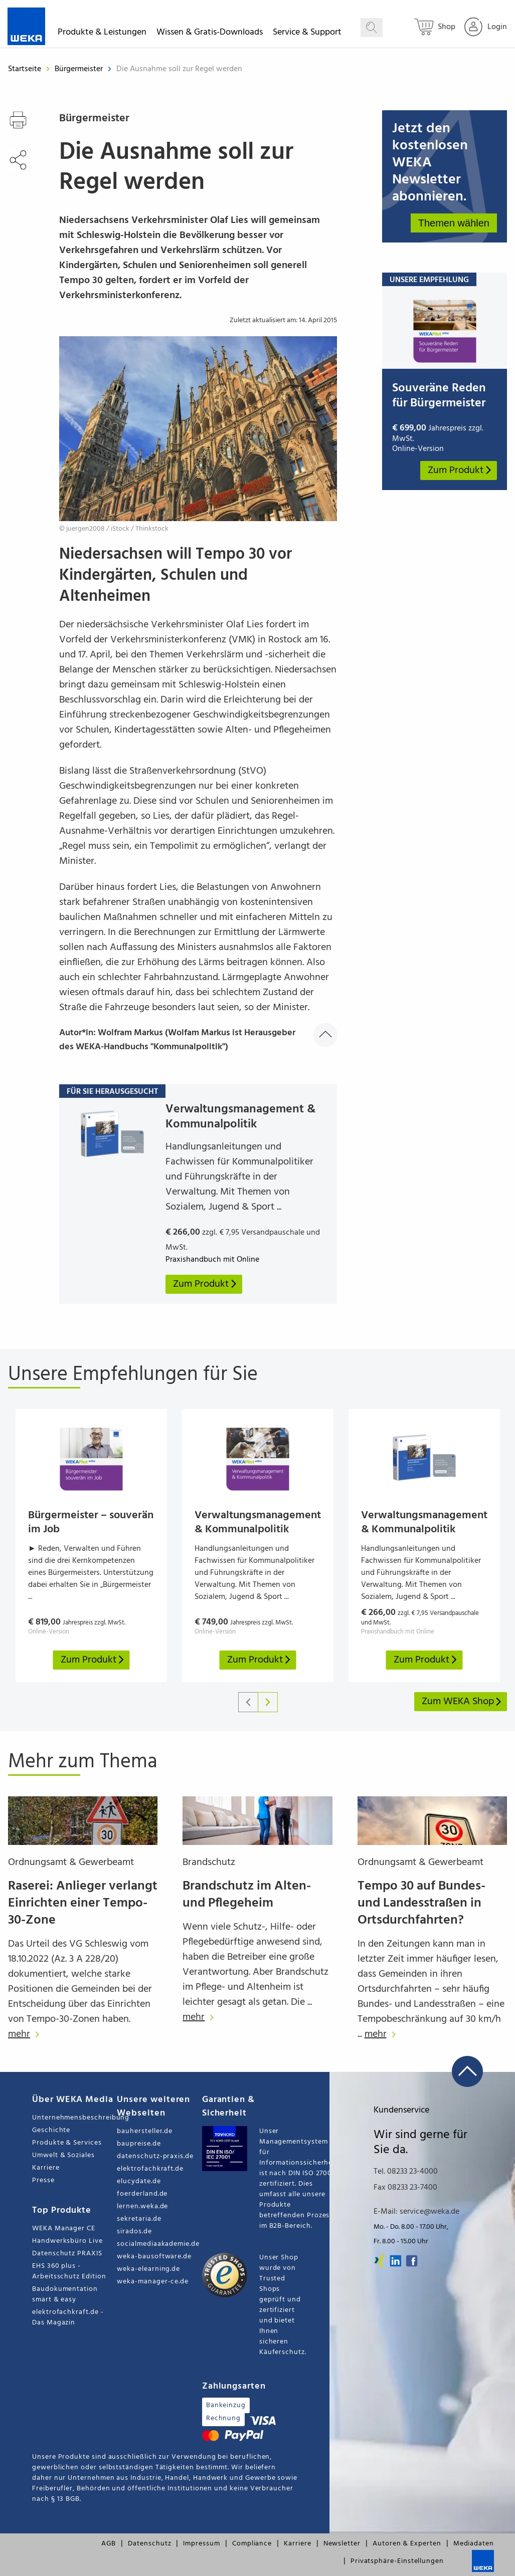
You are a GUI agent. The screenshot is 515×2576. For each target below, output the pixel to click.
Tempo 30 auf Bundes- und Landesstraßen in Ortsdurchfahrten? (421, 1903)
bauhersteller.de (145, 2131)
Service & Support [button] (307, 34)
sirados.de (134, 2231)
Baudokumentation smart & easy (65, 2294)
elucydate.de (138, 2181)
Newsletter (342, 2543)
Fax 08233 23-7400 (405, 2188)
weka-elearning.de (148, 2269)
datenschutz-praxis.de (155, 2156)
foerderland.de (142, 2194)
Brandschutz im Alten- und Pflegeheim (247, 1895)
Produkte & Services (67, 2143)
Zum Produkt (460, 470)
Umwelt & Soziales (63, 2155)
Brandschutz (209, 1862)
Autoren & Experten (407, 2543)
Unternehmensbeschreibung (74, 2118)
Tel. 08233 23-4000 (406, 2172)
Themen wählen (453, 222)
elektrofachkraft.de (150, 2169)
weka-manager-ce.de (153, 2281)
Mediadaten (473, 2543)
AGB (108, 2543)
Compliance (252, 2543)
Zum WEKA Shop (462, 1702)
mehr (26, 2034)
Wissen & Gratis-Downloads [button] (209, 34)
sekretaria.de (139, 2219)
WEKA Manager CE (63, 2228)
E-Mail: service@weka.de (416, 2212)
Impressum (201, 2543)
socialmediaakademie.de (158, 2244)
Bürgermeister (80, 69)
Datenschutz (149, 2543)
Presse (43, 2180)
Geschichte (51, 2130)
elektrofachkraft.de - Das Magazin (68, 2317)
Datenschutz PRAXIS (67, 2253)
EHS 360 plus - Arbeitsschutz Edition (69, 2271)
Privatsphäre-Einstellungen (397, 2561)
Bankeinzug (226, 2405)
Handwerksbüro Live (67, 2241)
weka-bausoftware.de (154, 2256)
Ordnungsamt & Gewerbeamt (71, 1862)
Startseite (24, 69)
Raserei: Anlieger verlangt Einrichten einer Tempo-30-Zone (82, 1903)
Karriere (45, 2168)
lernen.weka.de (142, 2206)
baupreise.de (138, 2144)
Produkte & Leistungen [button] (102, 34)
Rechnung (223, 2418)
